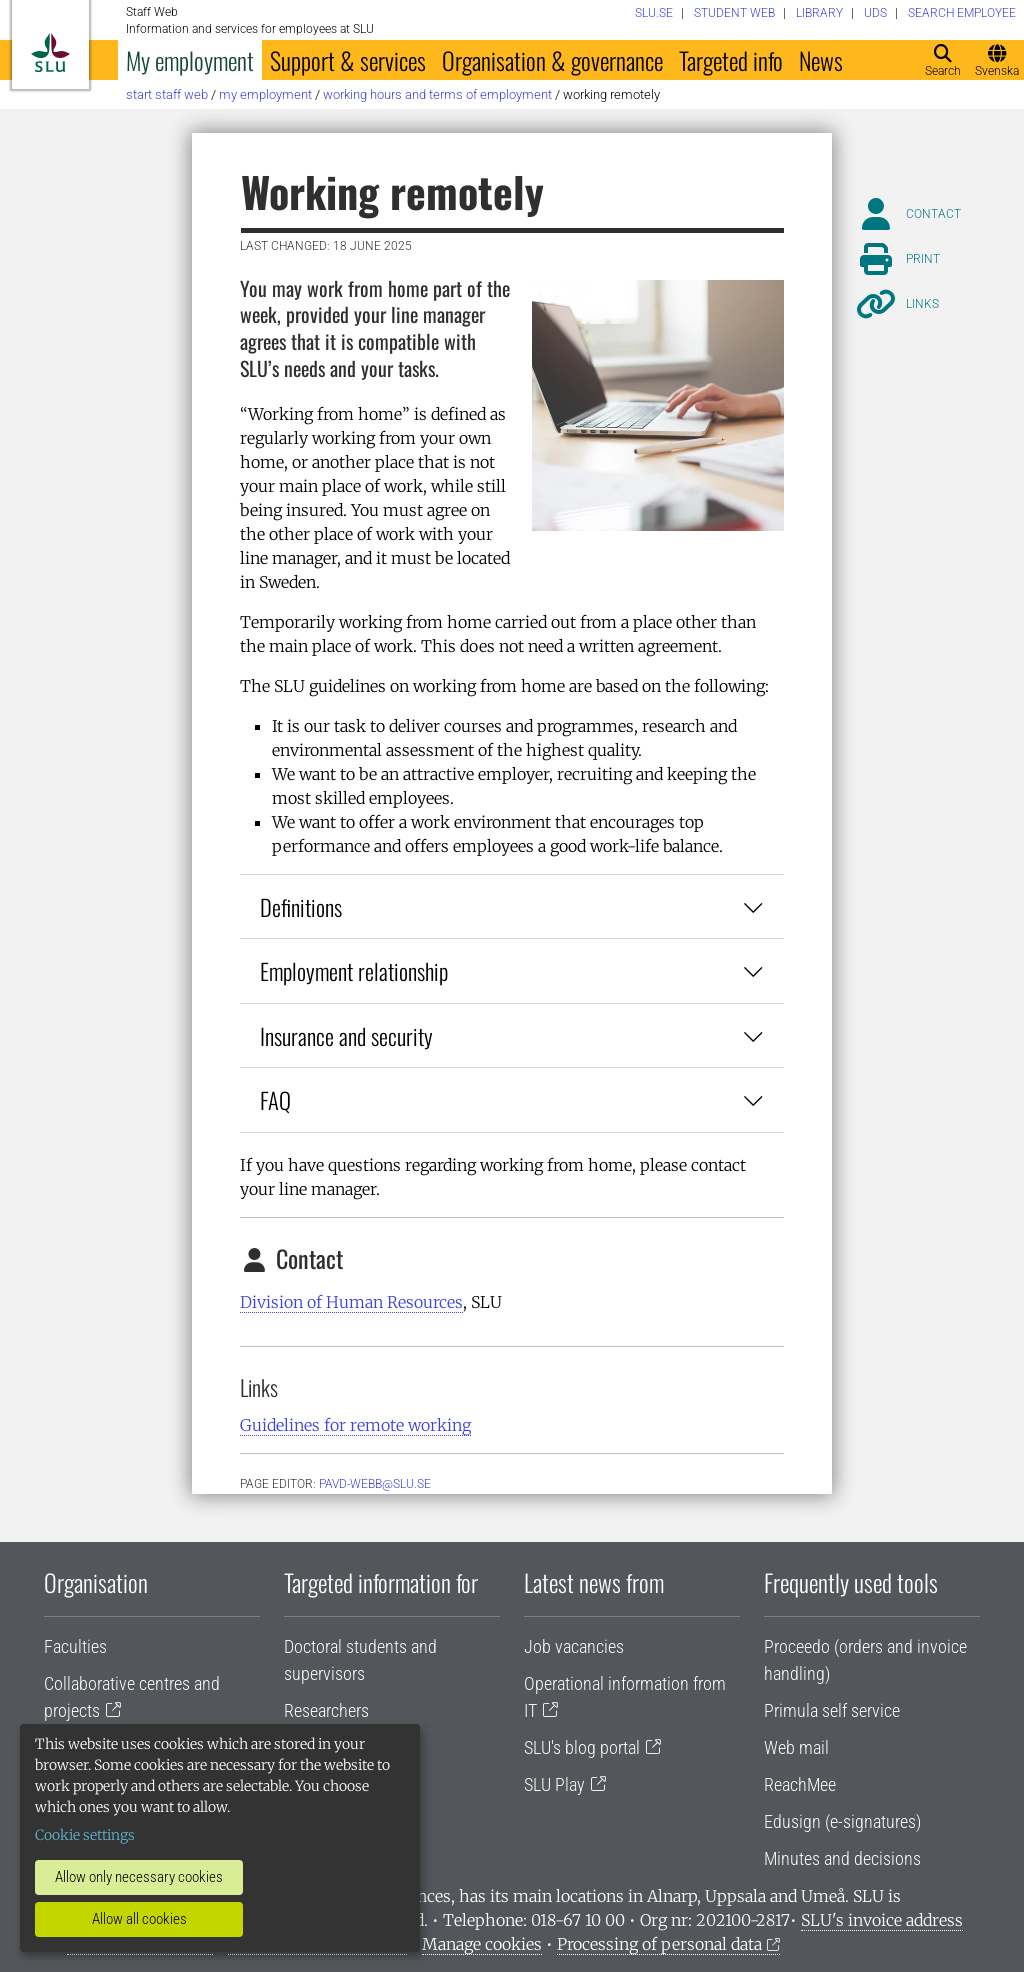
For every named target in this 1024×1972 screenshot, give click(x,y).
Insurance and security (512, 1035)
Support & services (348, 60)
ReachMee (800, 1784)
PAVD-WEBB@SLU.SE (375, 1484)
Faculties (75, 1646)
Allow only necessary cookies (139, 1877)
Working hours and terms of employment (437, 94)
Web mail (796, 1747)
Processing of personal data (659, 1944)
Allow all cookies (139, 1919)
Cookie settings (85, 1835)
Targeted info (731, 60)
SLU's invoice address (882, 1920)
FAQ (512, 1099)
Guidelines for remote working (355, 1425)
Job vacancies (574, 1646)
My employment (190, 60)
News (821, 60)
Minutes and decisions (842, 1858)
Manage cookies (482, 1944)
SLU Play (554, 1784)
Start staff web (167, 94)
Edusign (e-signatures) (842, 1821)
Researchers (326, 1710)
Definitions (512, 906)
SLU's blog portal (582, 1747)
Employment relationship (512, 970)
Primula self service (832, 1710)
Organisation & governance (552, 60)
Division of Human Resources (351, 1302)
